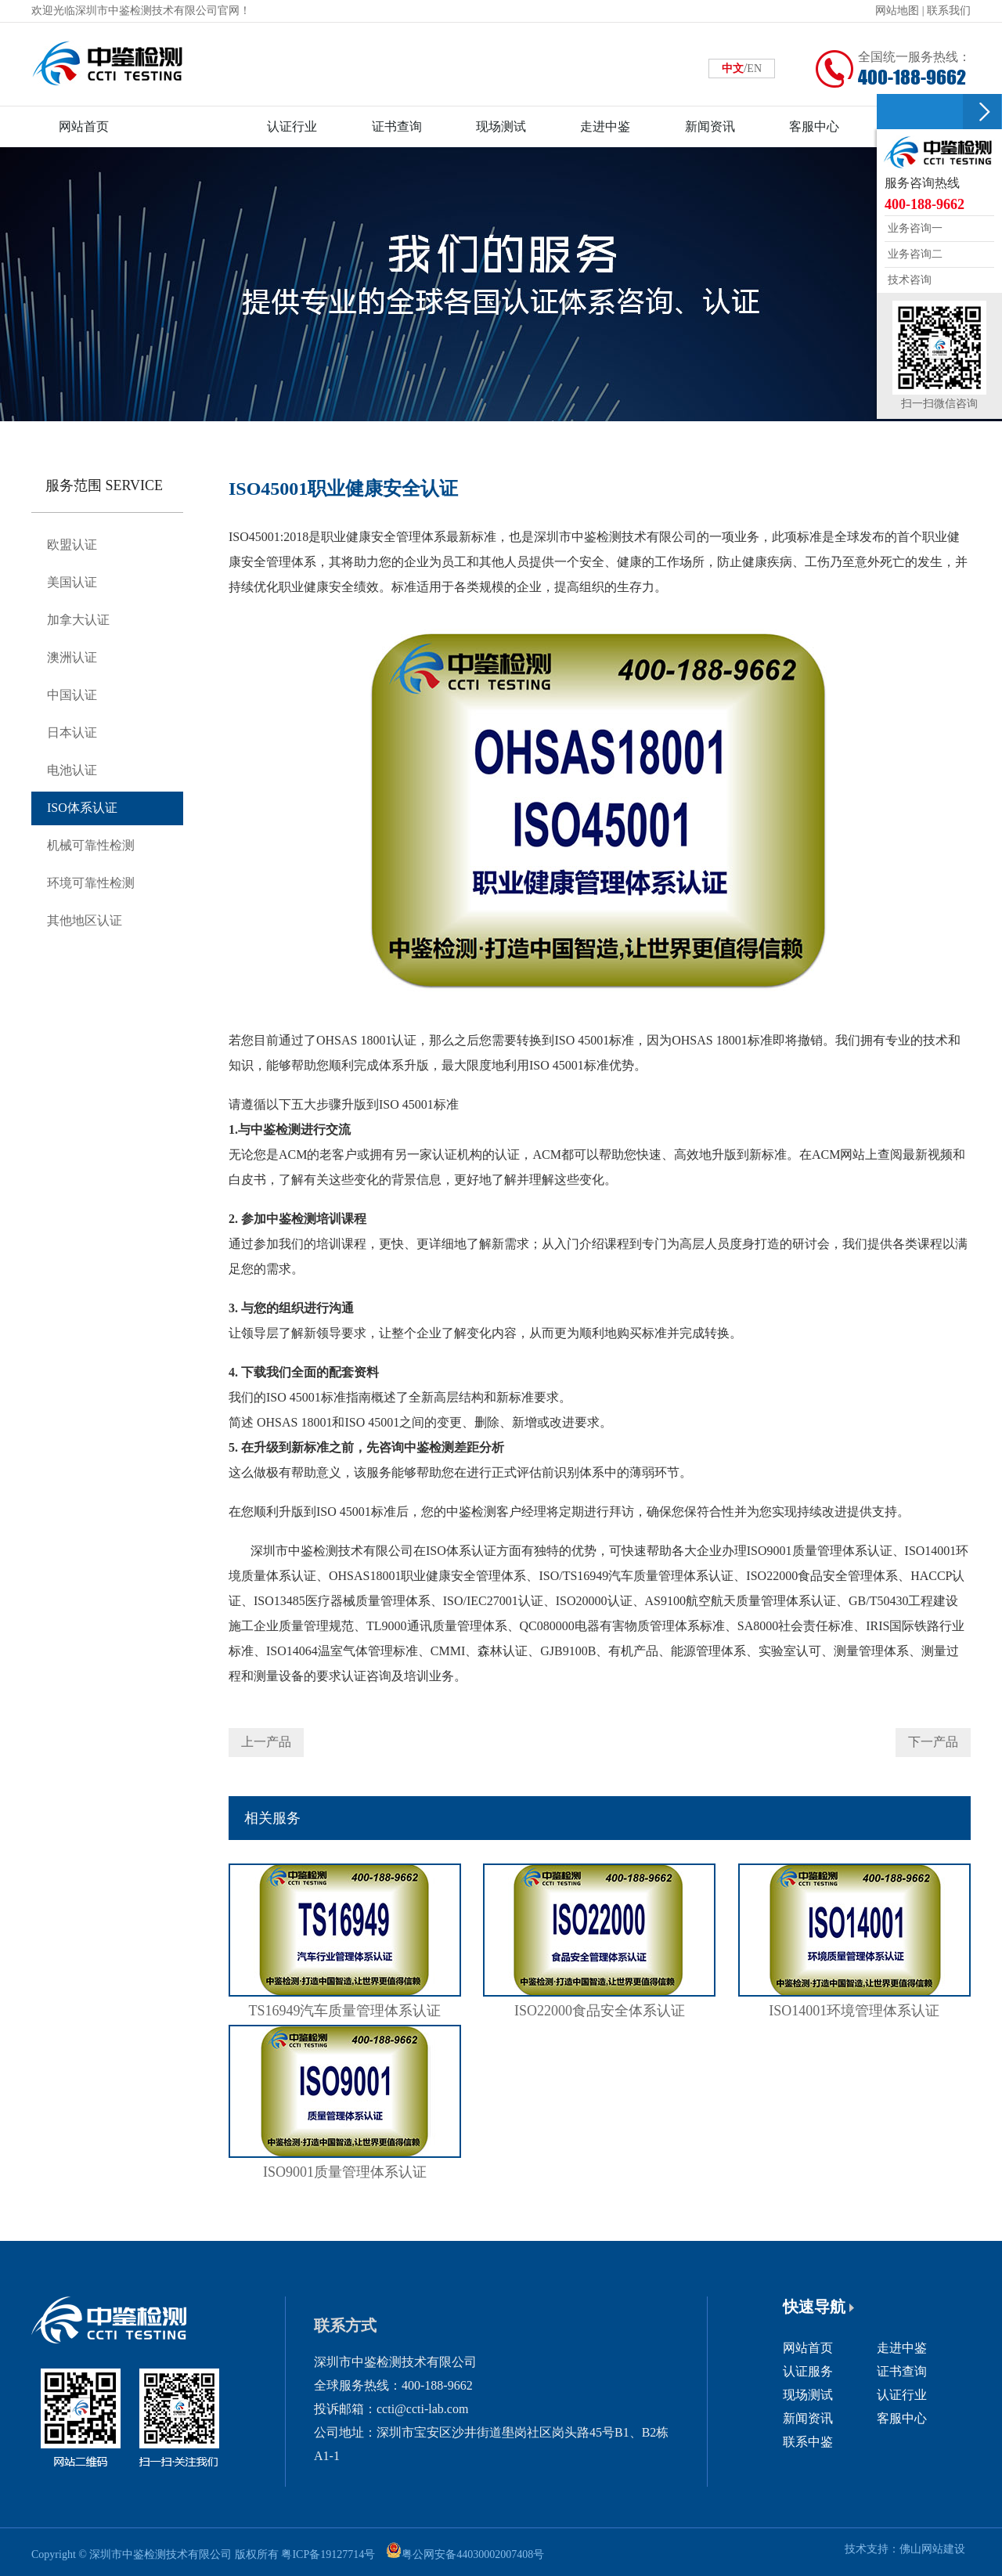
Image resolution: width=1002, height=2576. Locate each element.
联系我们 (949, 10)
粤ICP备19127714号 (328, 2554)
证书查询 (902, 2371)
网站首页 (808, 2347)
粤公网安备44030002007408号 (473, 2554)
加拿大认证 (78, 619)
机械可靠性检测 (91, 845)
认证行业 (902, 2394)
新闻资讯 (808, 2418)
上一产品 (266, 1741)
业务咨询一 (914, 228)
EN (754, 68)
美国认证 (72, 582)
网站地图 (897, 10)
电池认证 (72, 770)
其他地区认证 (84, 920)
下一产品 (933, 1741)
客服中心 (902, 2418)
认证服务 (808, 2371)
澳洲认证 (72, 657)
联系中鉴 (808, 2441)
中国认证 (72, 695)
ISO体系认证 (82, 807)
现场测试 (808, 2394)
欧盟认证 (72, 544)
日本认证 (72, 732)
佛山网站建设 (932, 2549)
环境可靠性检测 (91, 882)
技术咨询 (908, 280)
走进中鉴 (902, 2347)
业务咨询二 (914, 254)
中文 (733, 68)
